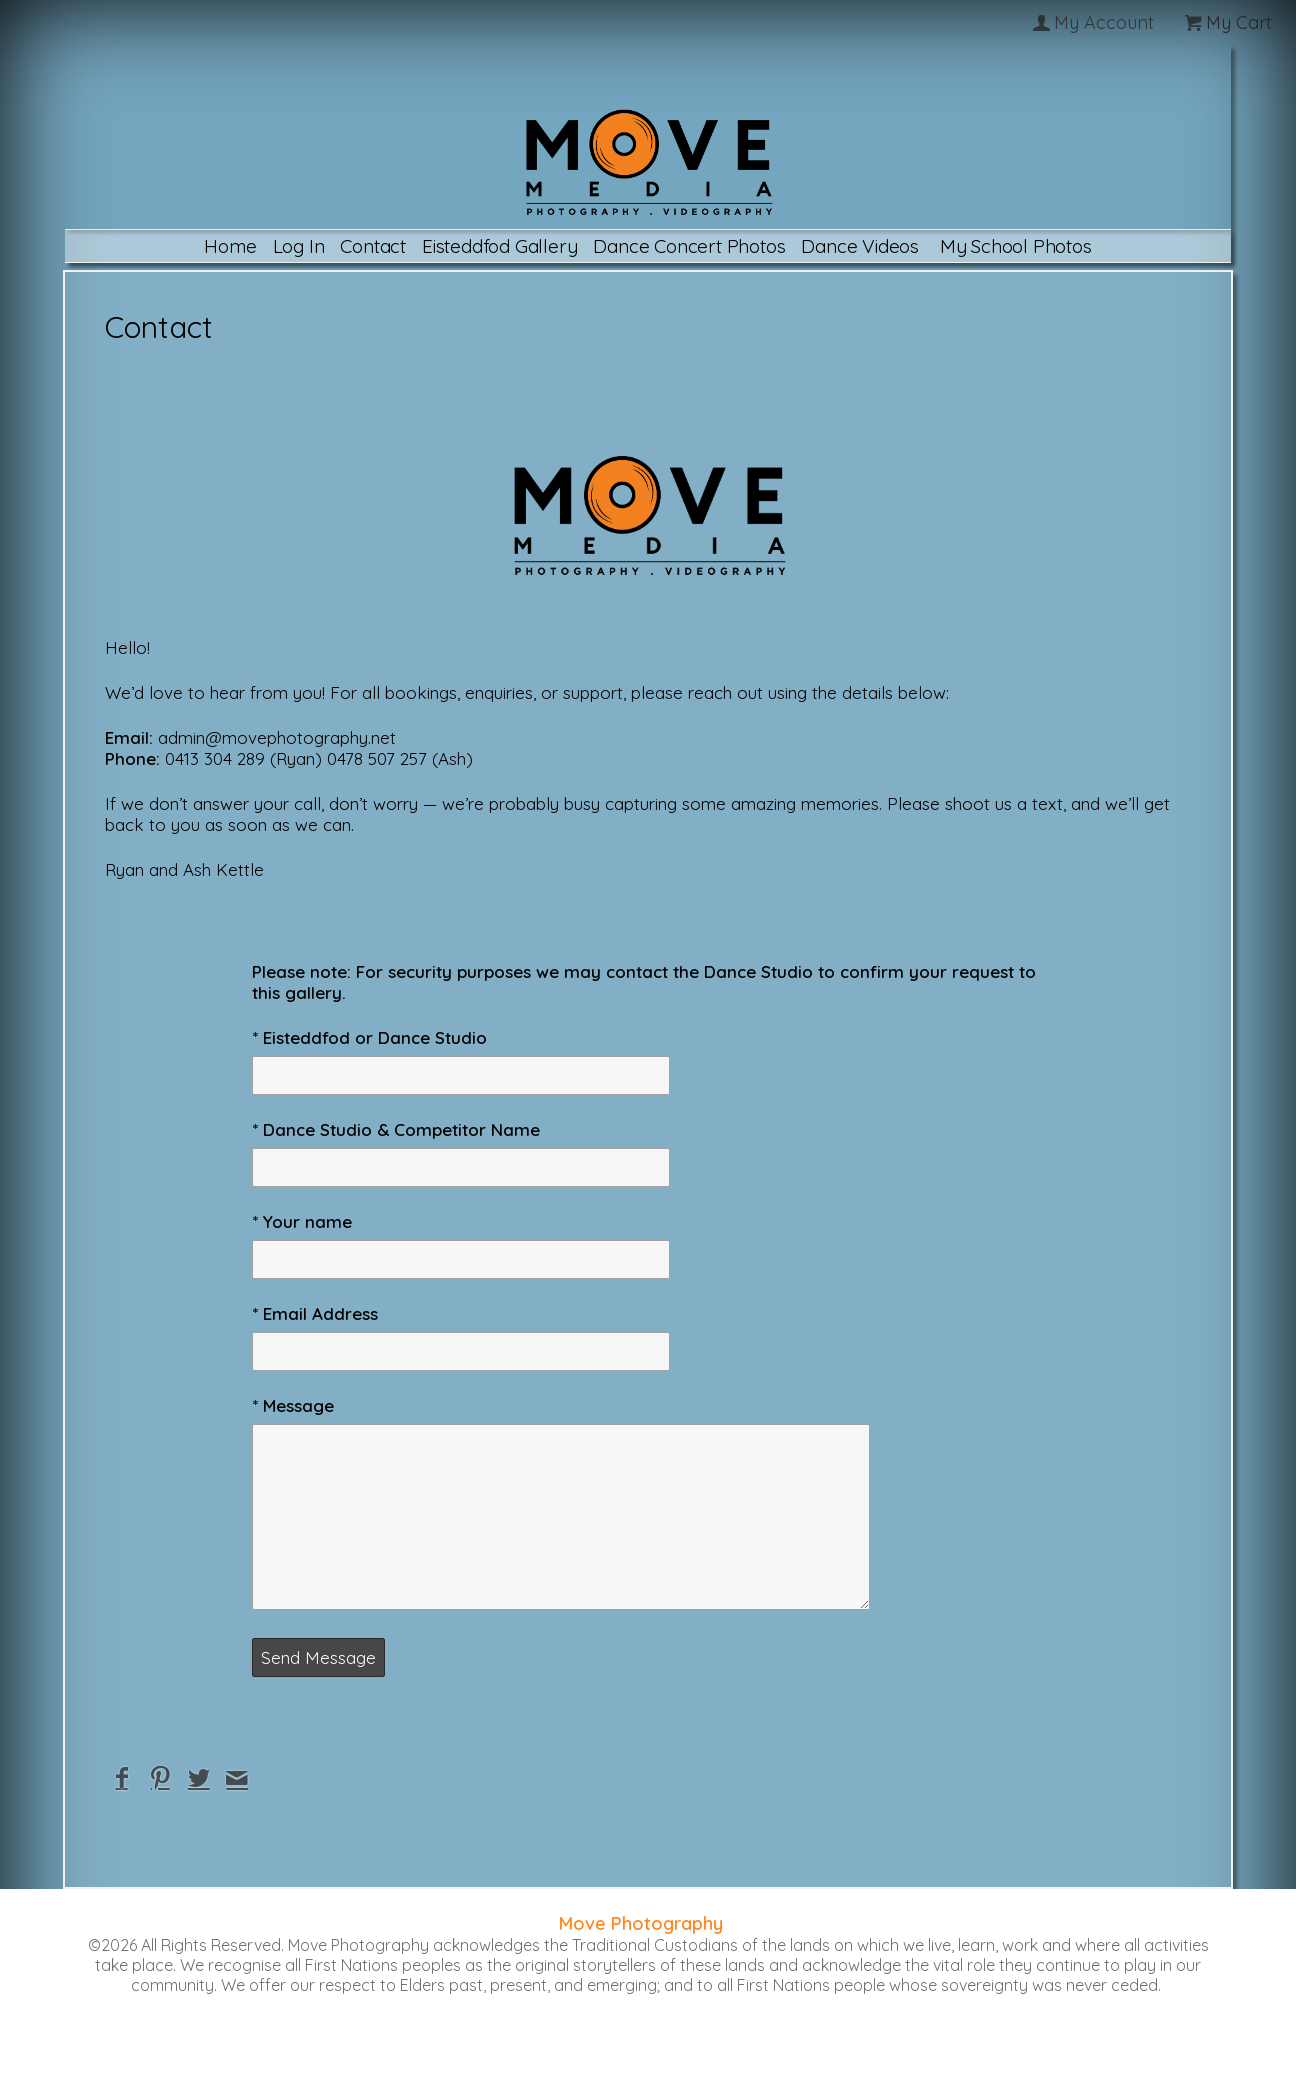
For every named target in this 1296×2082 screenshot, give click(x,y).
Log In (299, 246)
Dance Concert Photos (689, 246)
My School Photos (1016, 246)
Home (230, 246)
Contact (373, 246)
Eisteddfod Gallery (499, 246)
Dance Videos (860, 246)
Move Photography (641, 1923)
